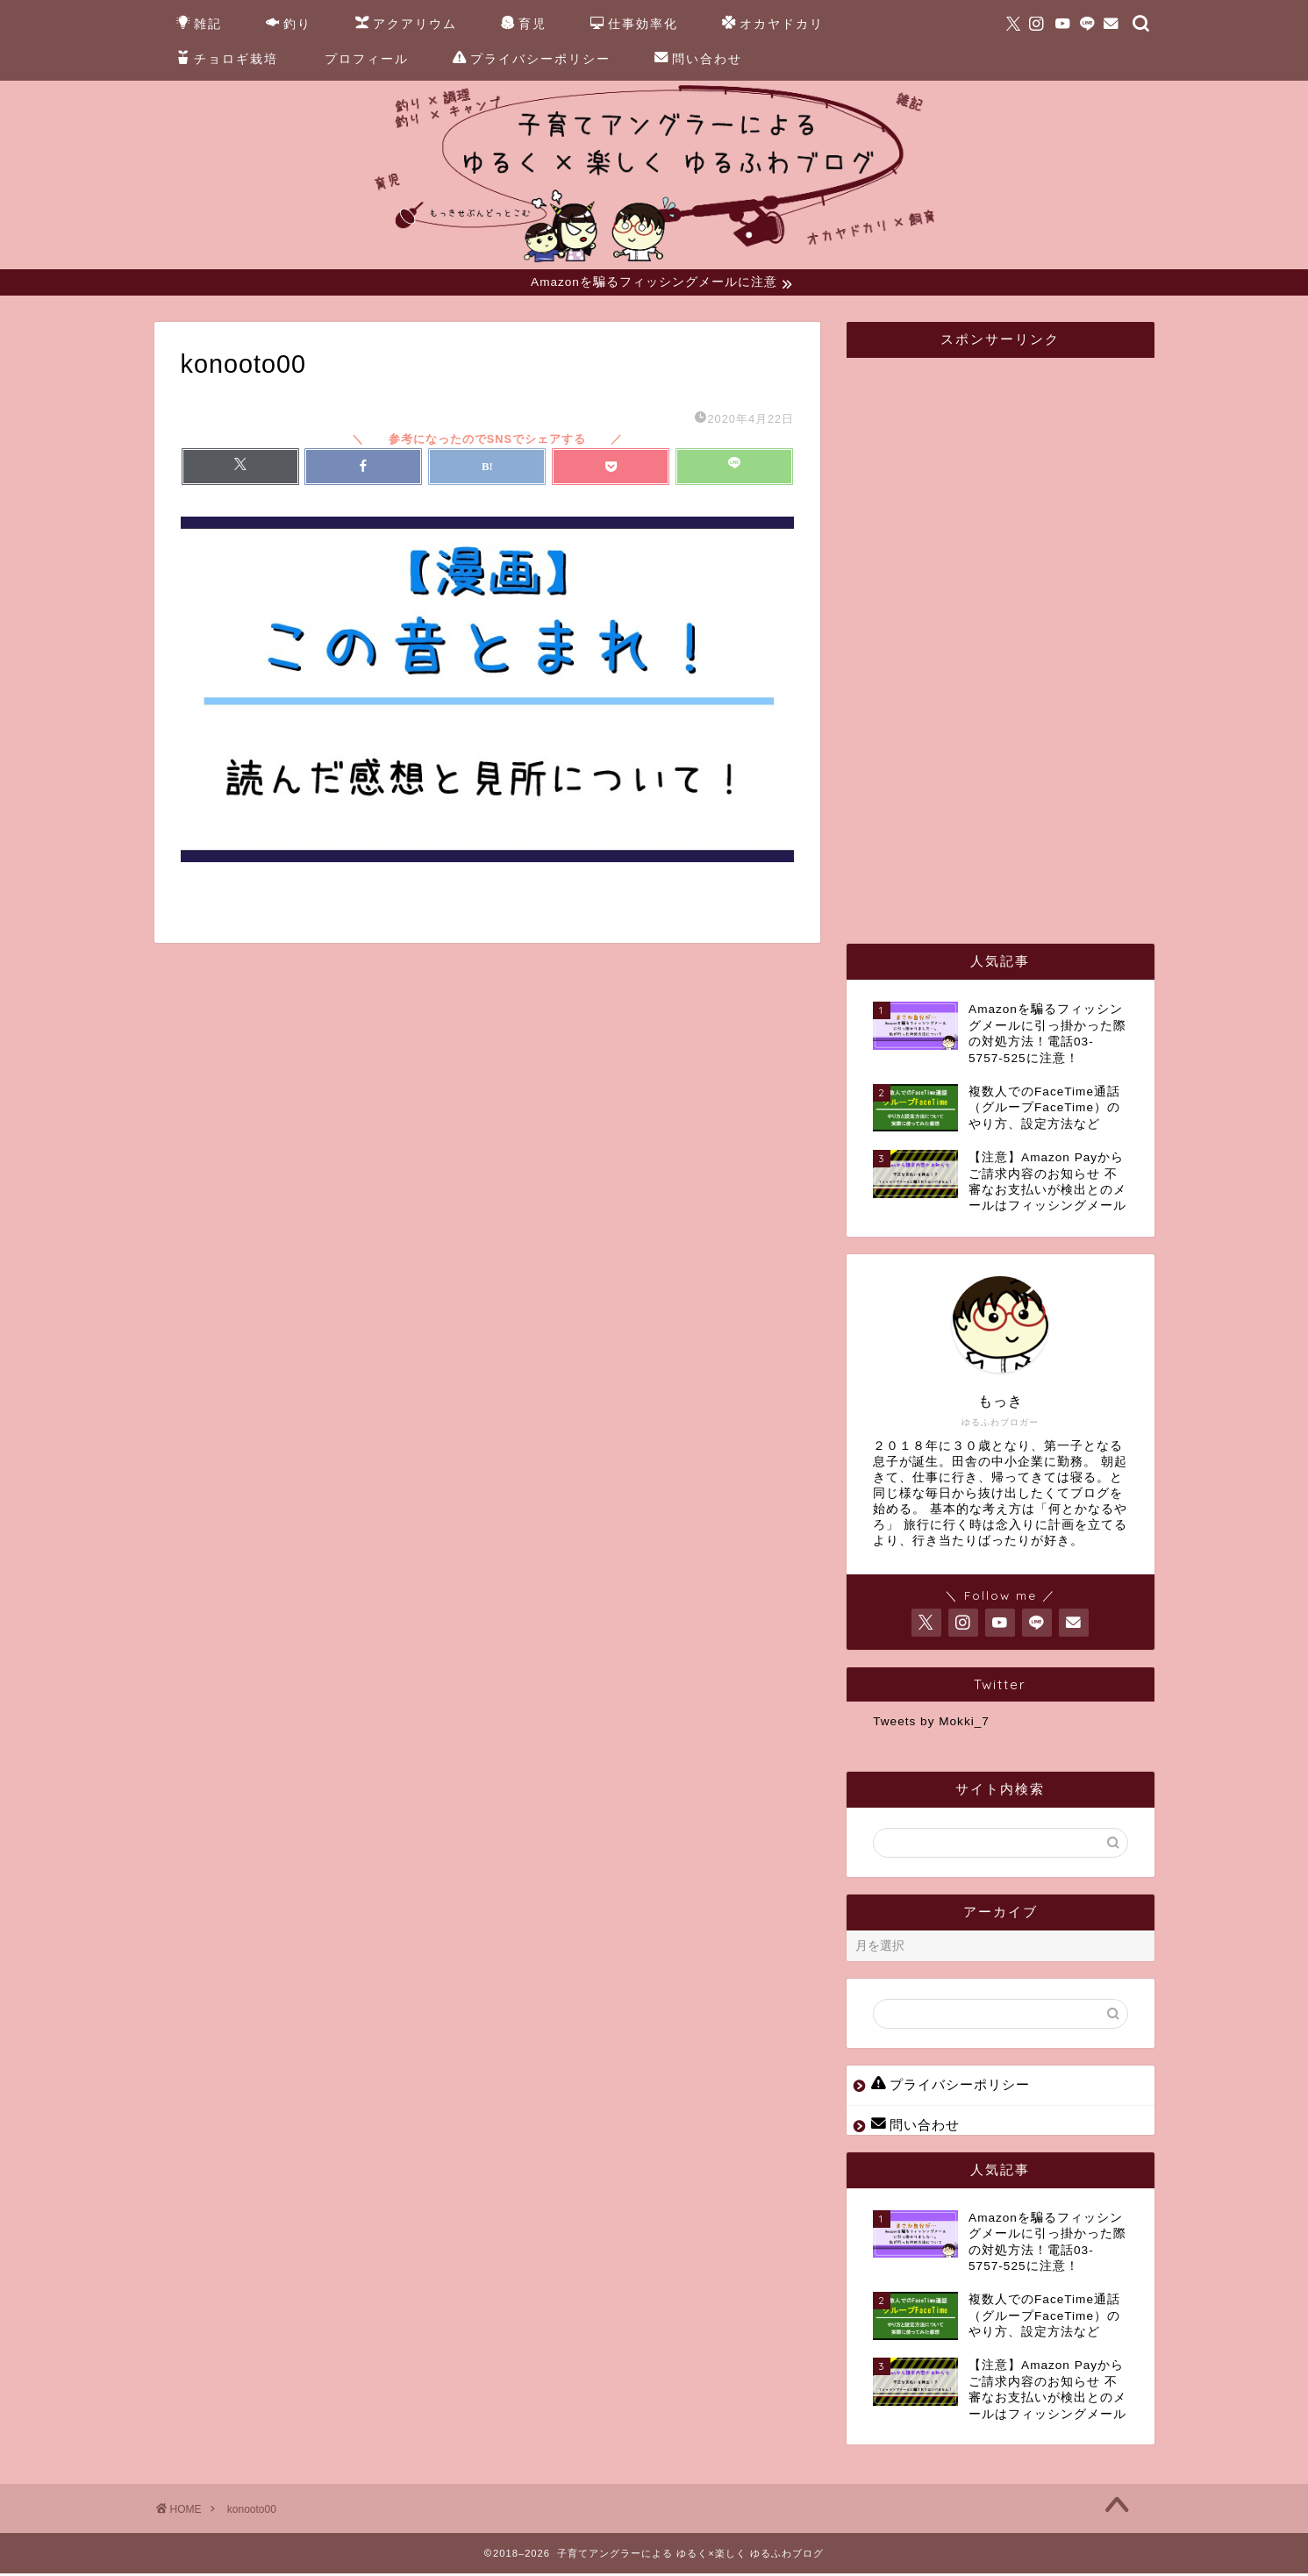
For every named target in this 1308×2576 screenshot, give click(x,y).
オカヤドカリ (773, 24)
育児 (524, 24)
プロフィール (367, 59)
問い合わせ (698, 59)
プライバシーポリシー (532, 59)
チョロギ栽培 (227, 59)
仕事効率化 (634, 24)
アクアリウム (406, 24)
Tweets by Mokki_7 (931, 1723)
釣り (288, 24)
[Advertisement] (1004, 637)
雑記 (199, 24)
